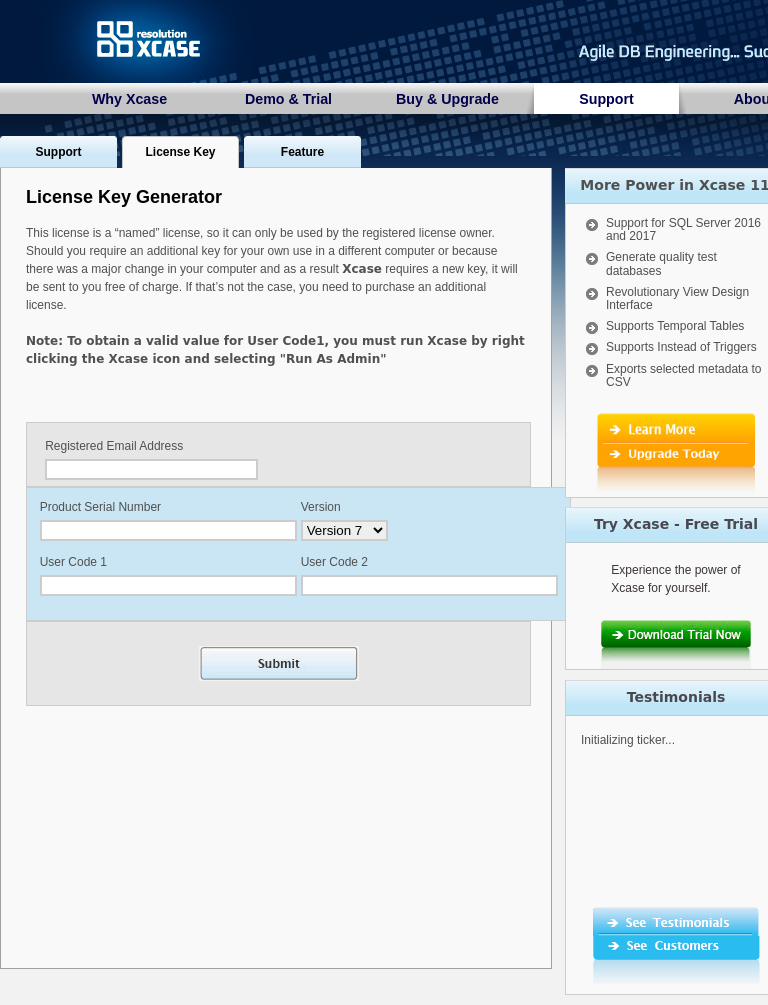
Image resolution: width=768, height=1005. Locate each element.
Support (606, 99)
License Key (180, 152)
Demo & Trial (288, 99)
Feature (302, 152)
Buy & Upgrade (447, 99)
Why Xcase (129, 99)
